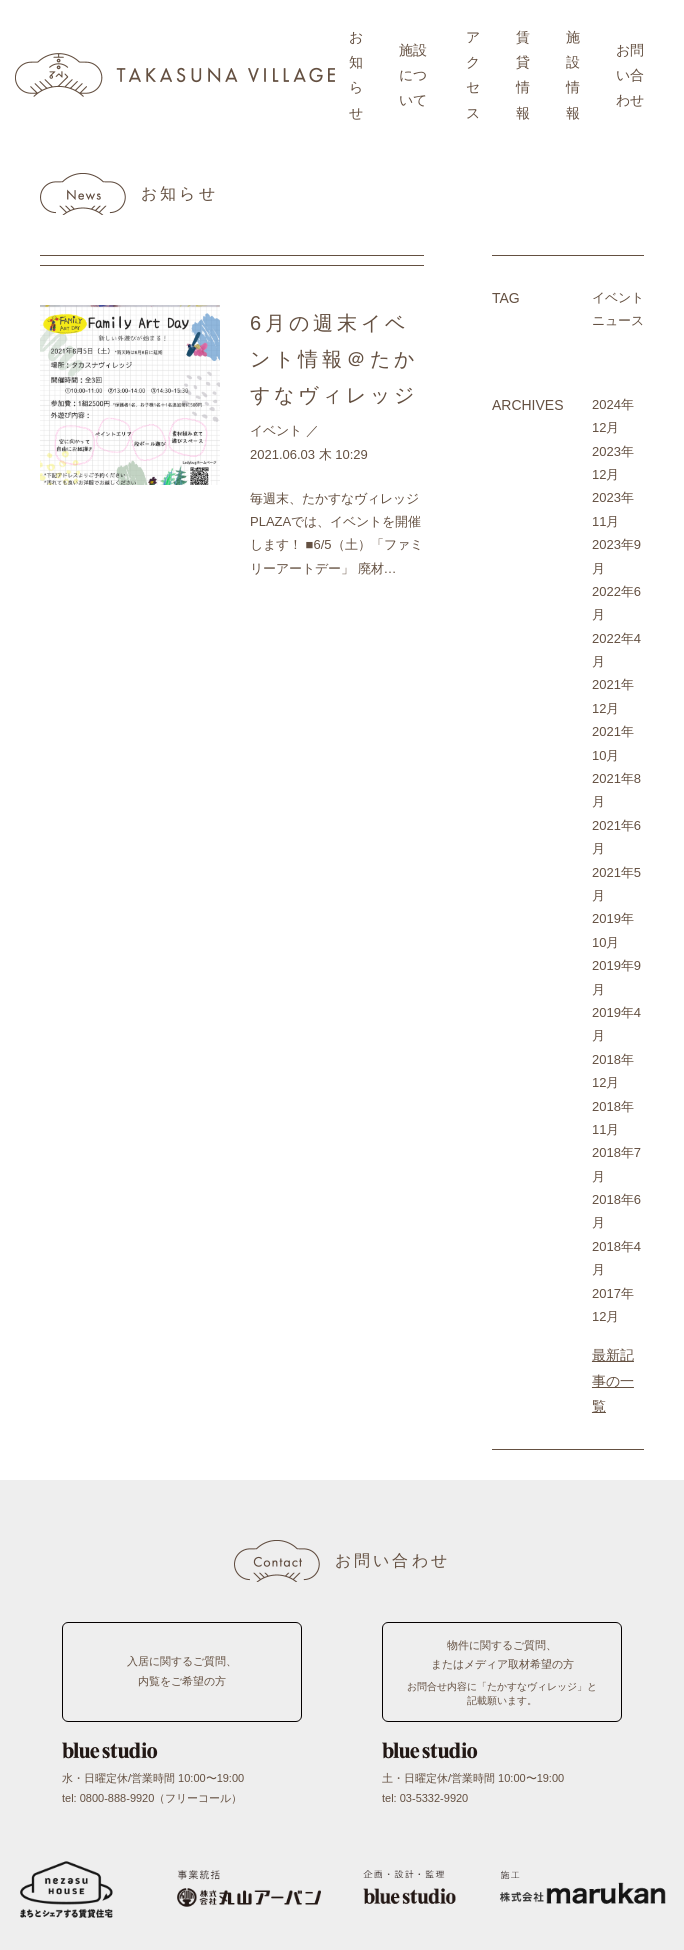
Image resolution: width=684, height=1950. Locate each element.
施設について (413, 75)
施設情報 (573, 75)
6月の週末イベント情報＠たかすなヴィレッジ (334, 359)
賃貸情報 (523, 75)
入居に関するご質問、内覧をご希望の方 (182, 1671)
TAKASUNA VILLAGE (175, 75)
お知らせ (356, 75)
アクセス (473, 75)
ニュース (618, 320)
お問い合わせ (630, 75)
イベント (276, 430)
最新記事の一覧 (613, 1380)
